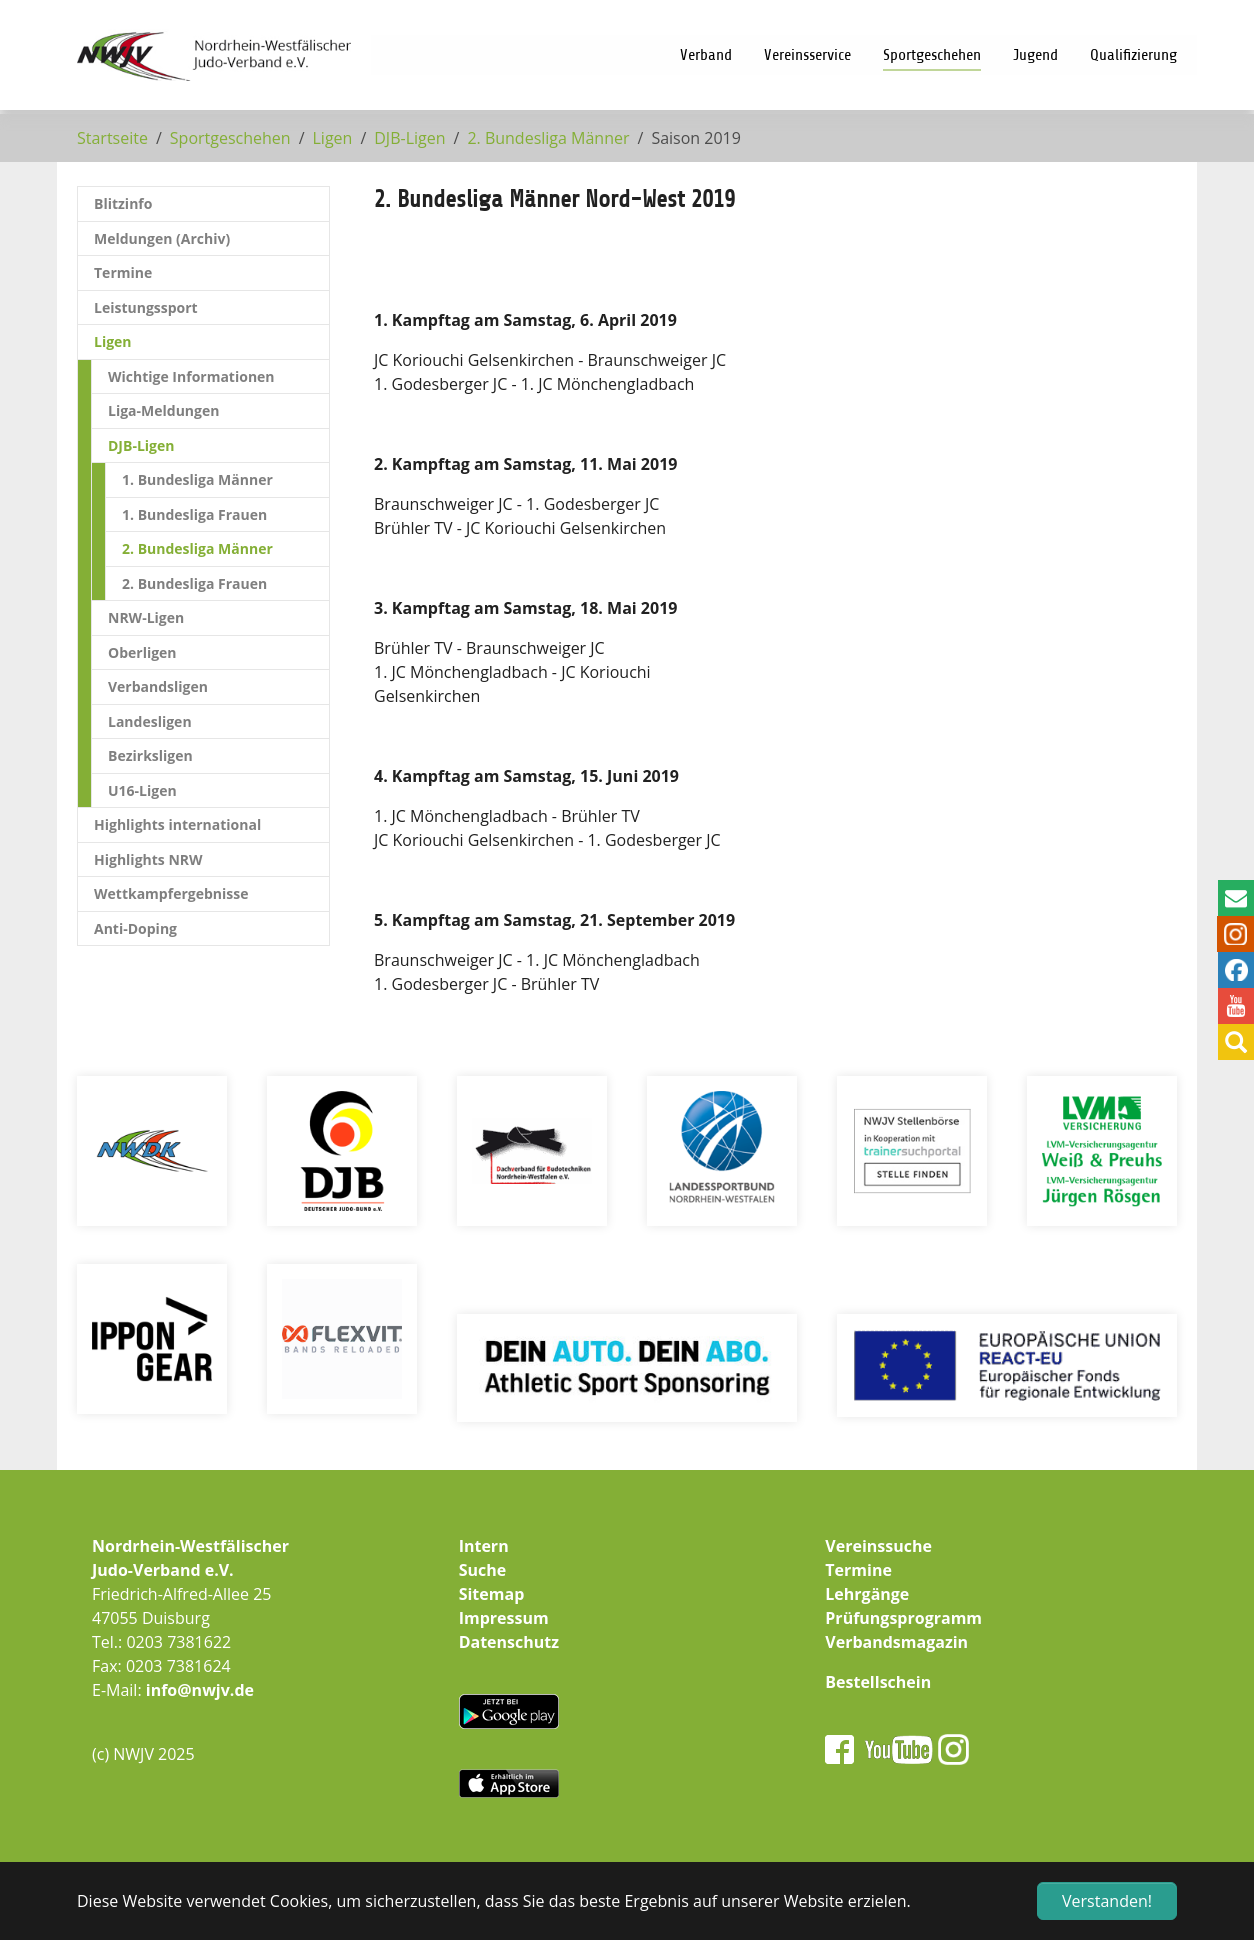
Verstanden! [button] (1107, 1901)
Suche (483, 1570)
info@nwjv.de (200, 1690)
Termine (858, 1570)
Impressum (504, 1618)
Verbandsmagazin (896, 1642)
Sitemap (492, 1594)
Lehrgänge (867, 1594)
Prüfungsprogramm (903, 1618)
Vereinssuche (878, 1546)
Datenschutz (509, 1642)
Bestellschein (878, 1682)
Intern (484, 1546)
